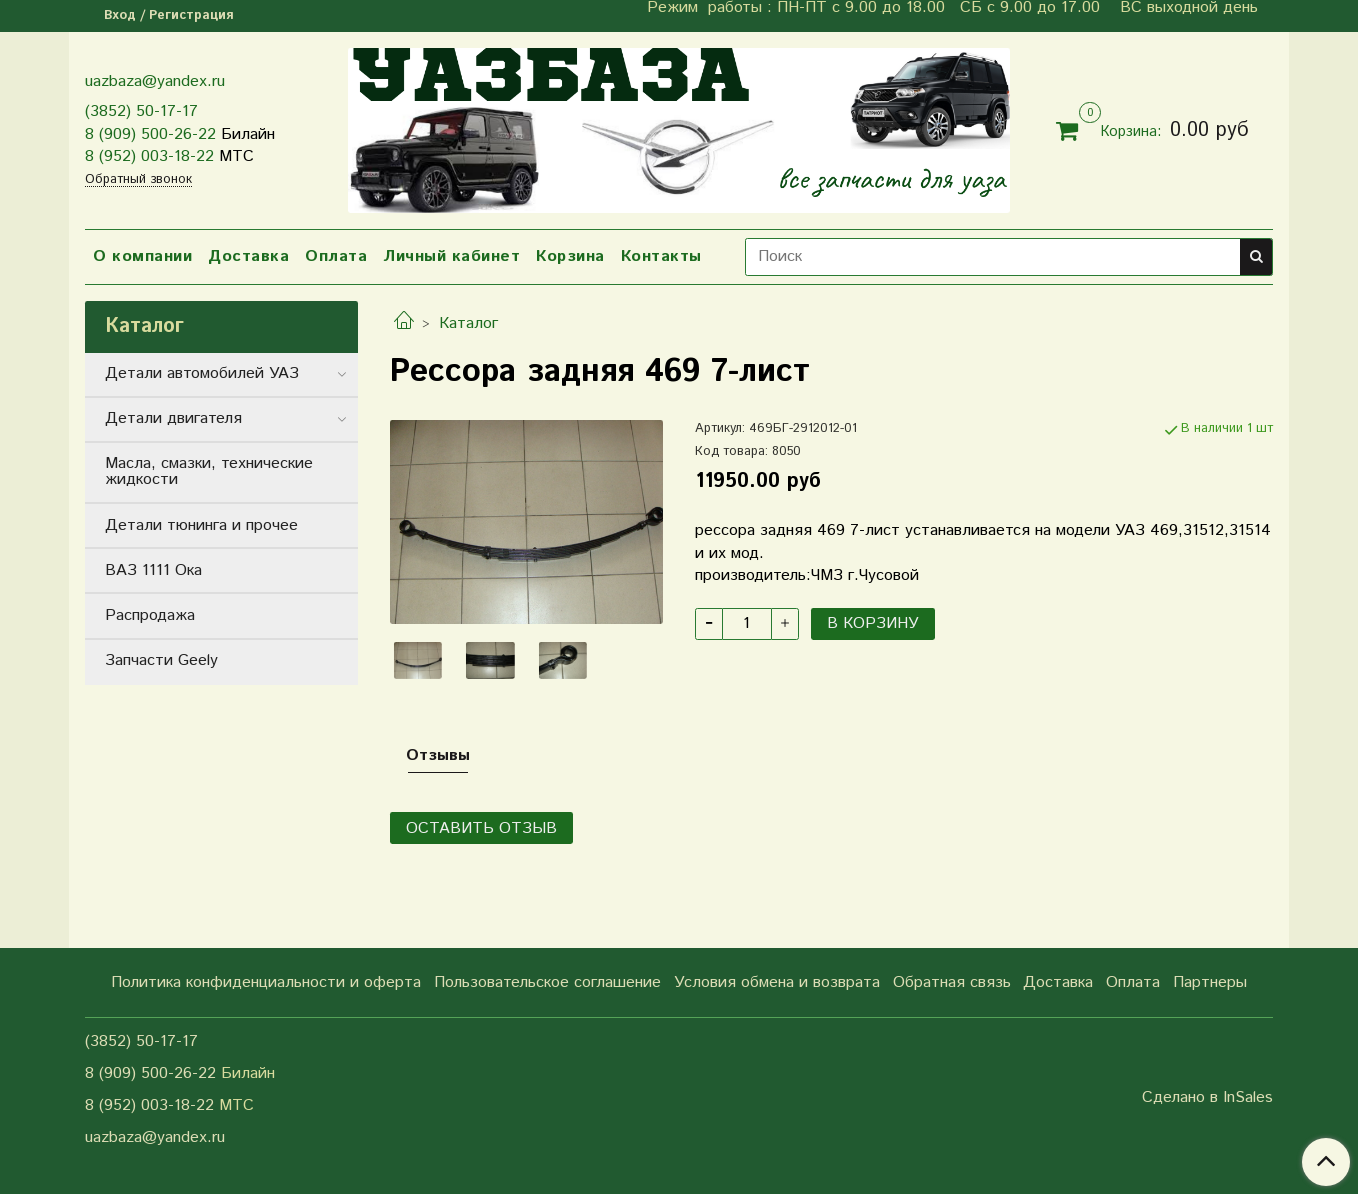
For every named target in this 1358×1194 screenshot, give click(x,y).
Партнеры (1210, 982)
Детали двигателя (173, 418)
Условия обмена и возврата (777, 982)
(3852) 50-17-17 (141, 111)
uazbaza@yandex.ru (155, 81)
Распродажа (150, 615)
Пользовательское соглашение (547, 982)
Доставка (248, 256)
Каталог (468, 323)
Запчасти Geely (161, 660)
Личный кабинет (451, 256)
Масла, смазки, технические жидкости (209, 471)
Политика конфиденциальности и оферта (266, 982)
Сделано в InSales (1207, 1098)
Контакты (661, 256)
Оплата (336, 256)
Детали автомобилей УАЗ (202, 373)
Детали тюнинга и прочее (201, 525)
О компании (142, 256)
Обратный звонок (138, 180)
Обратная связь (952, 982)
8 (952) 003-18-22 (149, 156)
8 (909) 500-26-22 (150, 134)
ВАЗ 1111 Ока (153, 570)
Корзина (570, 256)
